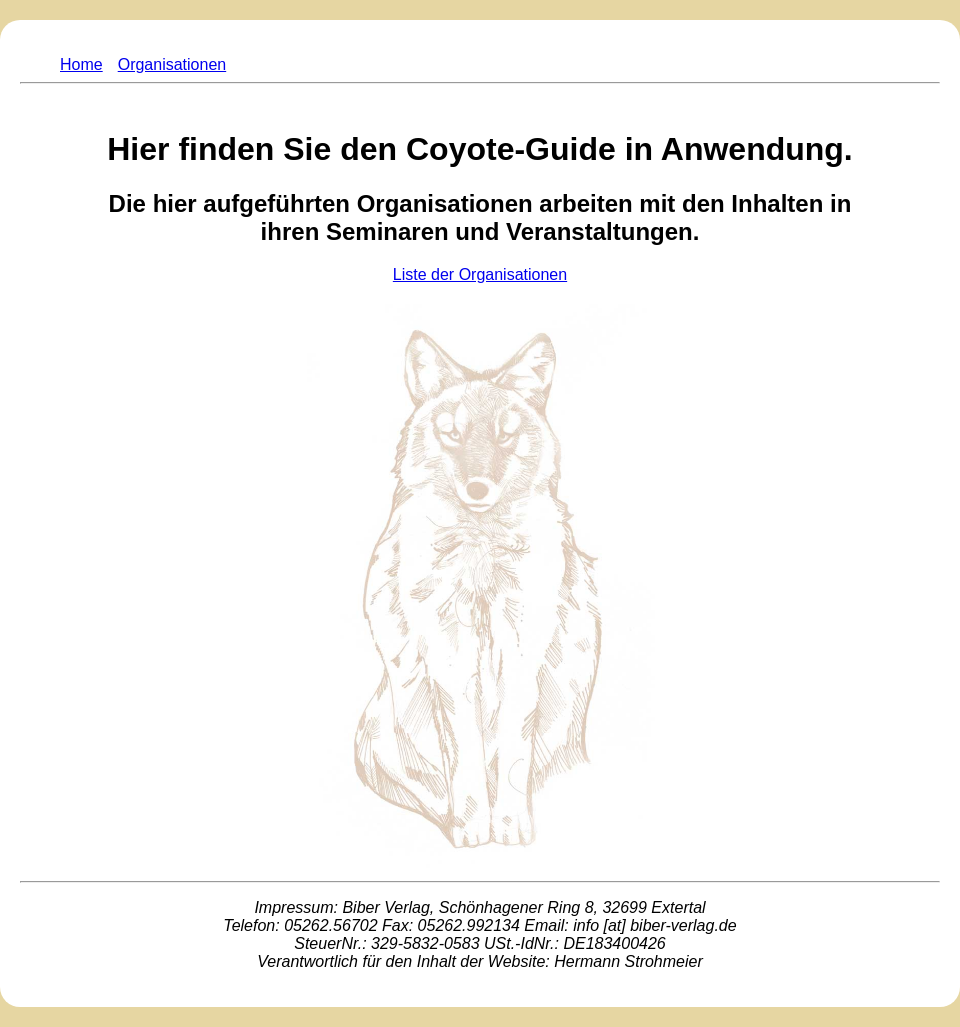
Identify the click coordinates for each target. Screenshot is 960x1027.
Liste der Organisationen (480, 274)
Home (81, 64)
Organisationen (172, 64)
